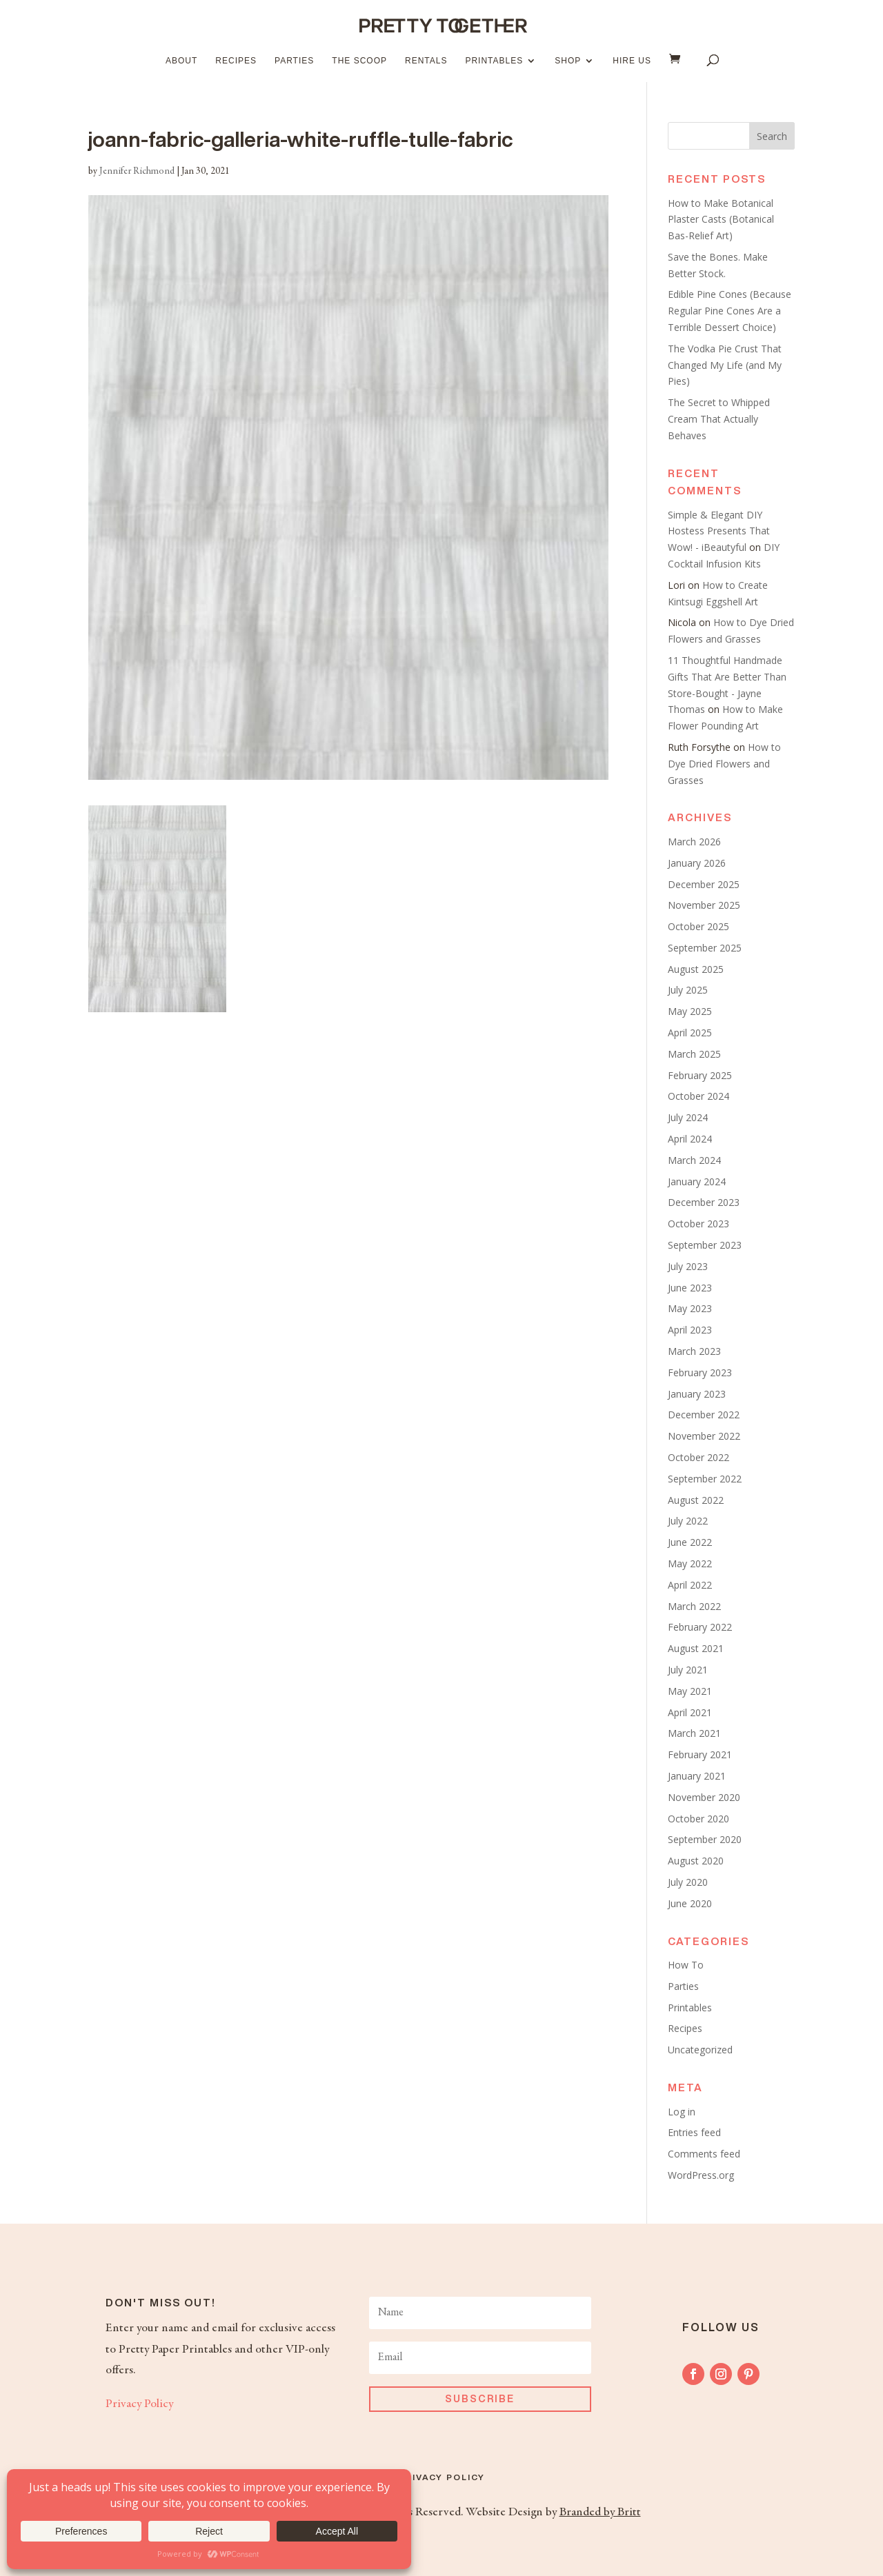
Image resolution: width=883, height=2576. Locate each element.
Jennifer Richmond (137, 172)
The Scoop (359, 61)
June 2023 (690, 1287)
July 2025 (688, 989)
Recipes (236, 61)
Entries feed (694, 2132)
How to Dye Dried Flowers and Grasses (724, 764)
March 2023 (694, 1351)
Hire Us (632, 61)
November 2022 (704, 1435)
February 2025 (700, 1075)
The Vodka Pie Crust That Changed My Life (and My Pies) (725, 365)
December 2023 (704, 1202)
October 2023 (698, 1223)
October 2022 (698, 1457)
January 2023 (697, 1393)
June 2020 (690, 1903)
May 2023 (690, 1308)
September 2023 (705, 1244)
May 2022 (690, 1563)
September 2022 (705, 1478)
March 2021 (694, 1733)
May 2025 (690, 1011)
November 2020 (704, 1797)
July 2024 (688, 1117)
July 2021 (688, 1669)
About (181, 61)
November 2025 (704, 905)
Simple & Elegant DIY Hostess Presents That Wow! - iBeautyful (719, 531)
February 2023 (700, 1372)
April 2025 (690, 1032)
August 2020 (696, 1860)
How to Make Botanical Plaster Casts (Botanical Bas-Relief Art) (721, 220)
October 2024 (698, 1096)
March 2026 (694, 841)
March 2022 (694, 1606)
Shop (568, 61)
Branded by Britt (600, 2512)
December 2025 (704, 884)
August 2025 (696, 969)
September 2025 (705, 947)
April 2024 (690, 1138)
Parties (294, 61)
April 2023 (690, 1329)
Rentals (426, 61)
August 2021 (696, 1648)
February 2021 (700, 1754)
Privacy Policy (139, 2404)
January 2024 (697, 1181)
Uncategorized (700, 2049)
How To (686, 1964)
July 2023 (688, 1266)
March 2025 (694, 1053)
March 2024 (694, 1160)
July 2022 (688, 1520)
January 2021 (697, 1775)
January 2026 (697, 862)
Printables (494, 61)
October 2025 (698, 926)
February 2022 (700, 1626)
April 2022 (690, 1584)
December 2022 (704, 1414)
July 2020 (688, 1882)
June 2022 (690, 1542)
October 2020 (698, 1818)
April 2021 (690, 1712)
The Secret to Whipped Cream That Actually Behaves (719, 419)
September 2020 (705, 1839)
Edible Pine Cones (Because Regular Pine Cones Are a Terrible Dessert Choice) (729, 311)
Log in (681, 2111)
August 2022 (696, 1500)
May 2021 (690, 1691)
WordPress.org (701, 2175)
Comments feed (704, 2153)
